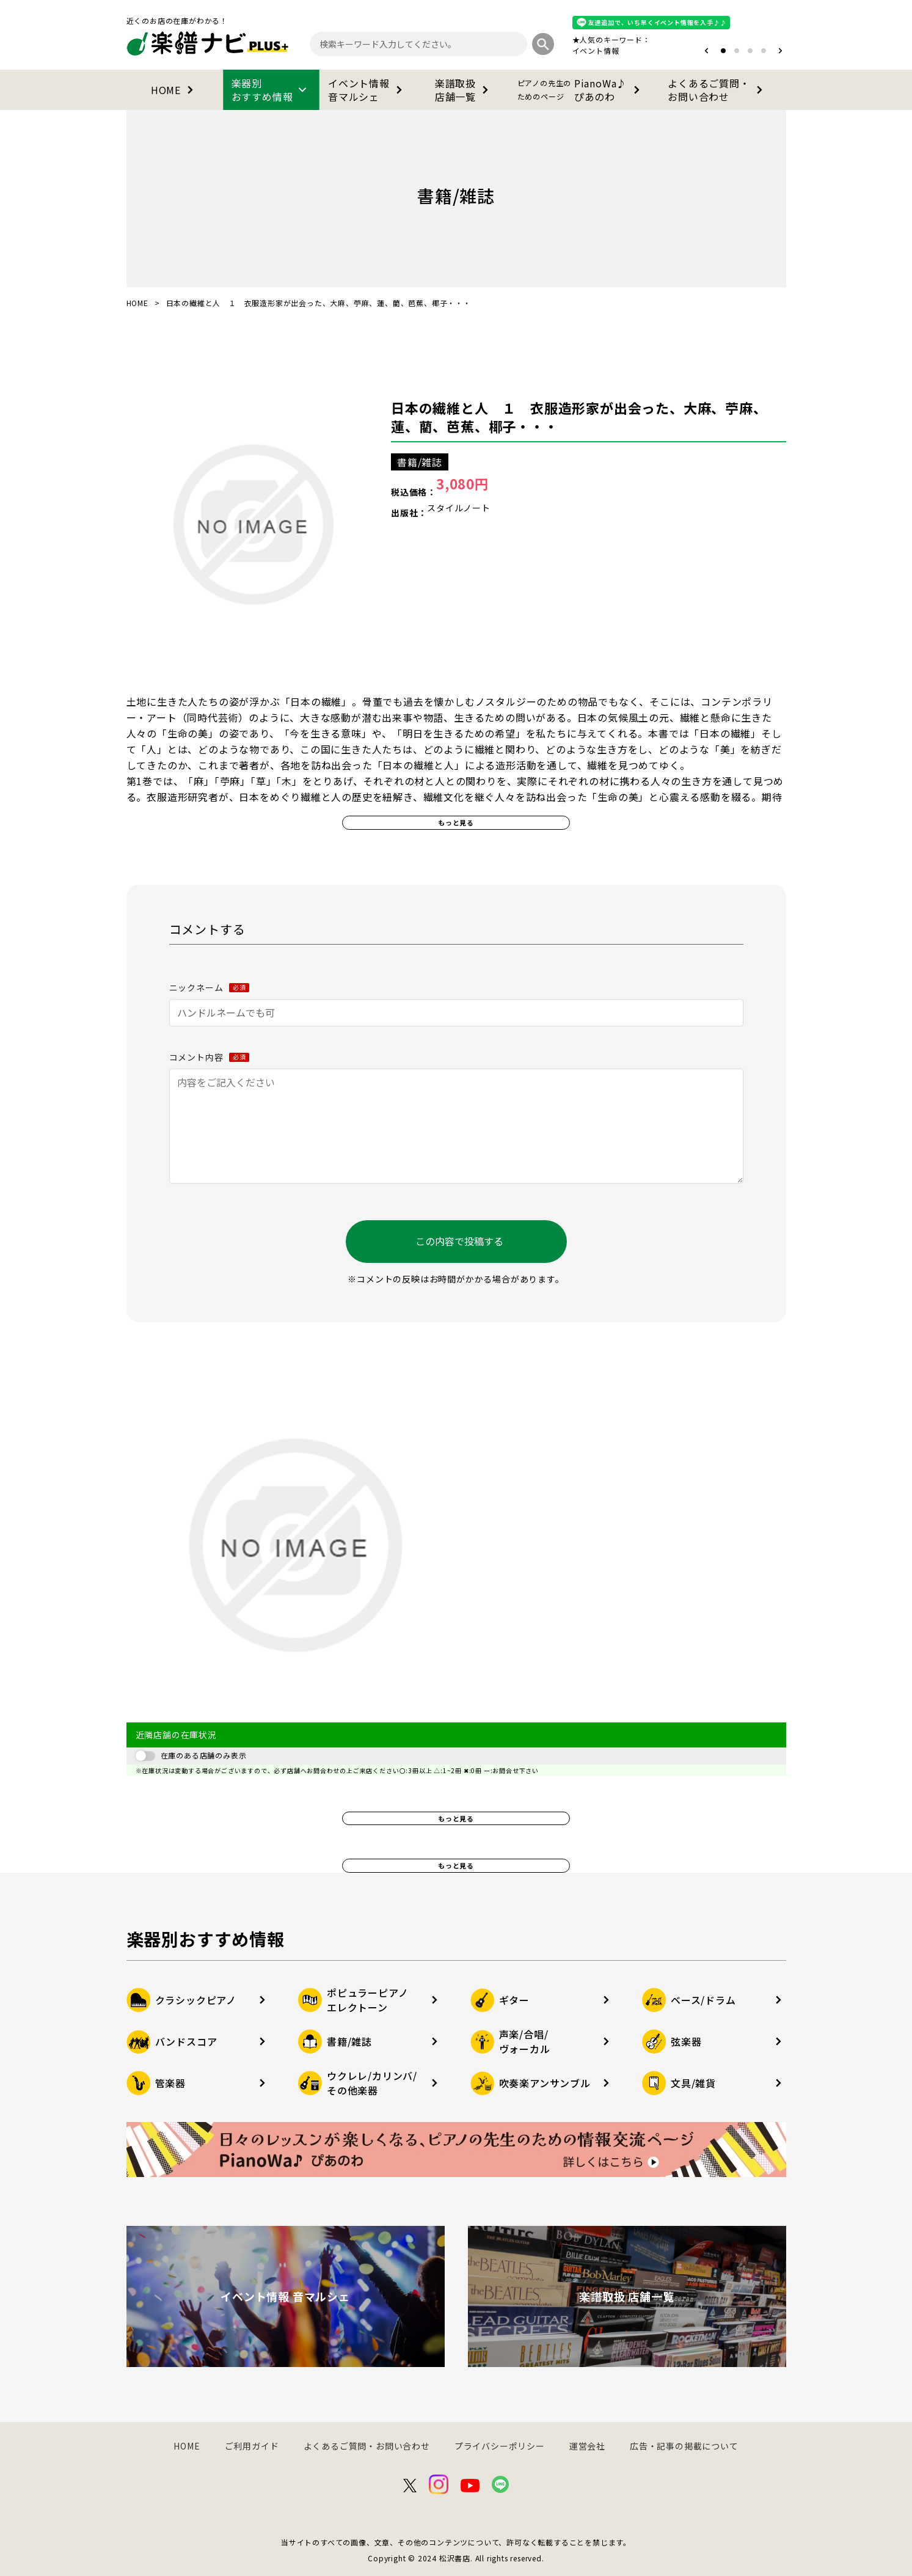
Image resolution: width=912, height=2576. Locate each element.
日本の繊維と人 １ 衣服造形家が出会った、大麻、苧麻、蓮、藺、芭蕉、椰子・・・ (579, 416)
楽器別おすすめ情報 (271, 90)
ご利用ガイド (252, 2446)
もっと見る (456, 822)
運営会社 (587, 2446)
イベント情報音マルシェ (367, 90)
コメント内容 (209, 1057)
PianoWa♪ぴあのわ (580, 90)
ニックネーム (209, 987)
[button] (706, 50)
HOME (174, 90)
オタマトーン (559, 50)
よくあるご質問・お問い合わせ (717, 90)
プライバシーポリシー (499, 2446)
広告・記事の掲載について (684, 2446)
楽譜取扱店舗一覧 (464, 90)
